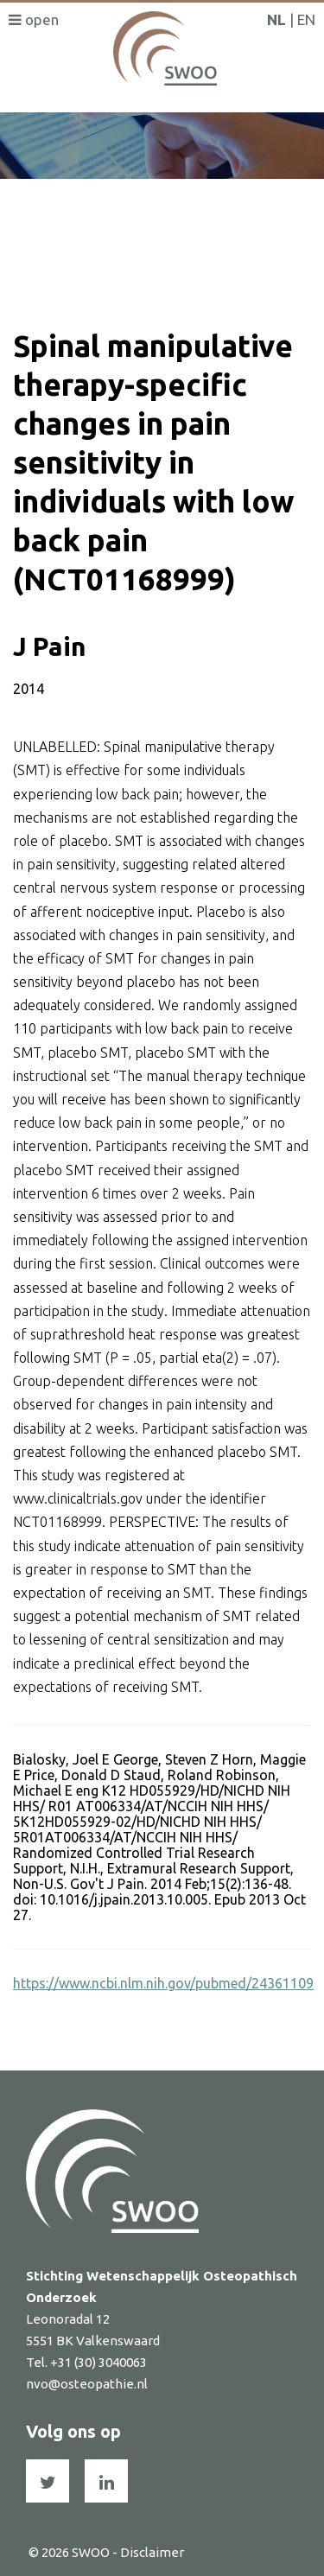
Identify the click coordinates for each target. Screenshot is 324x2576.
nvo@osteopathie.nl (87, 2383)
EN (306, 19)
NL (276, 19)
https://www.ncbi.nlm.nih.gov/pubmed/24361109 (163, 1983)
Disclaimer (152, 2552)
